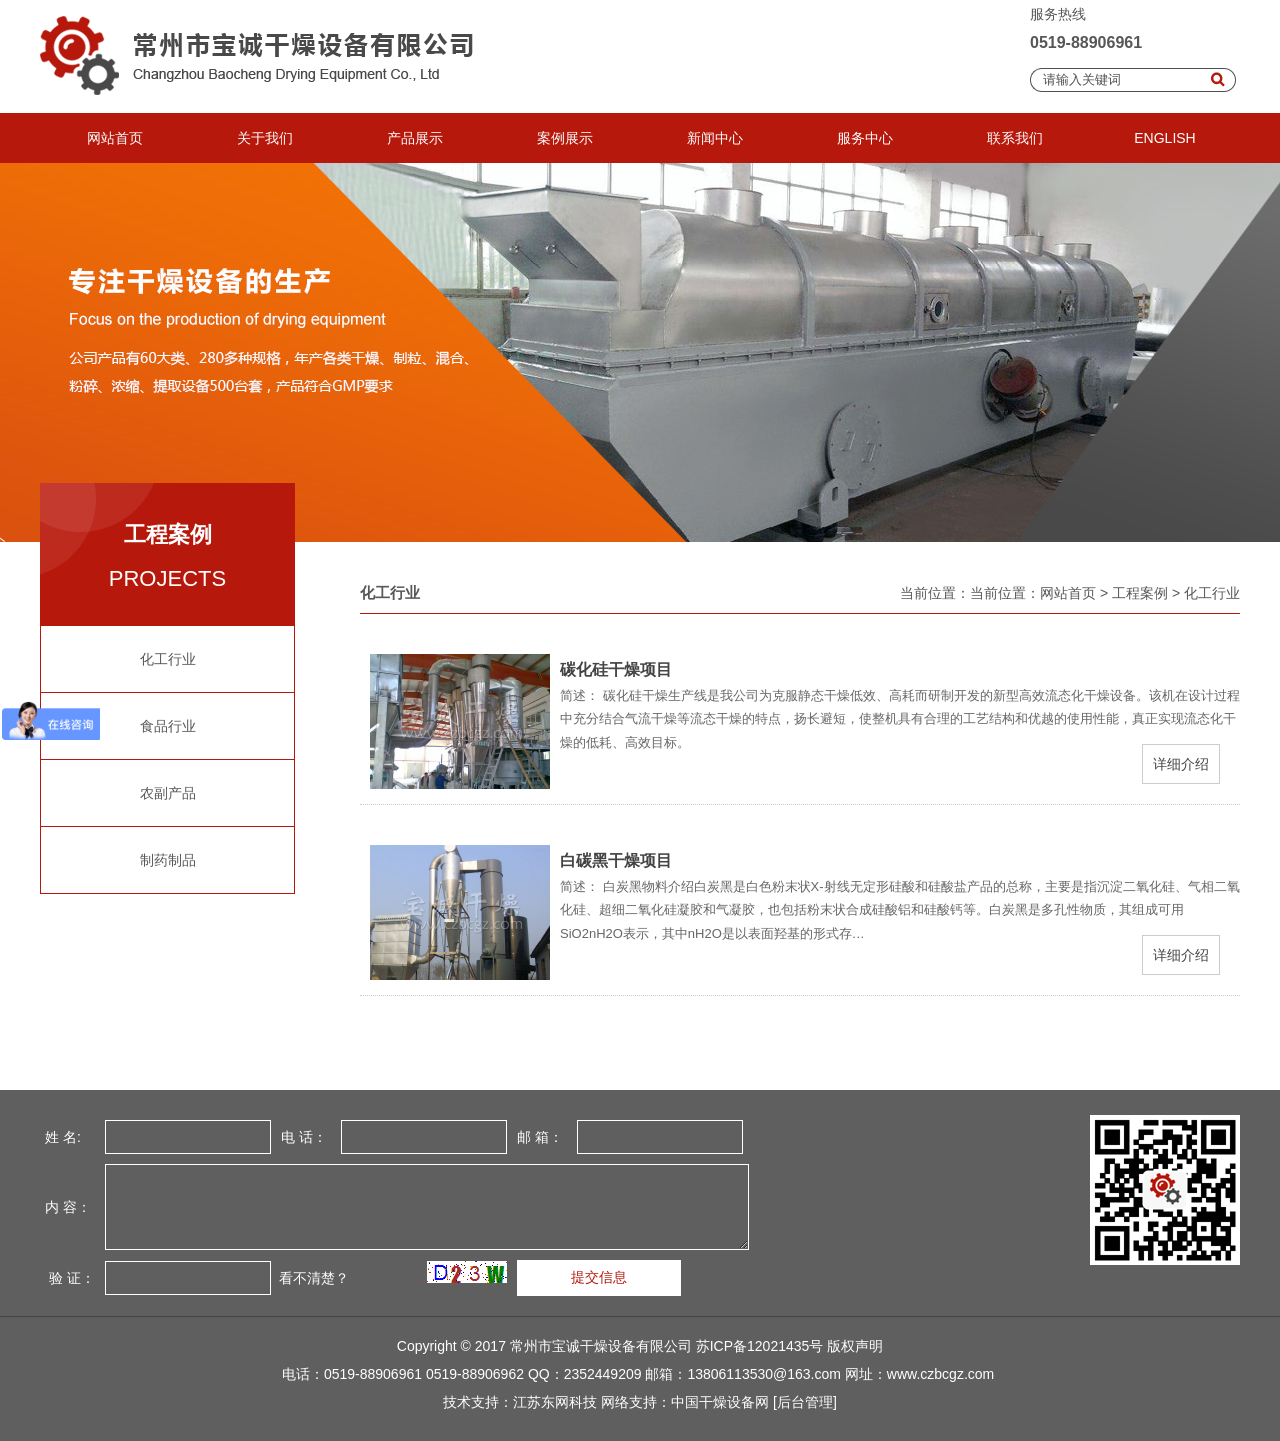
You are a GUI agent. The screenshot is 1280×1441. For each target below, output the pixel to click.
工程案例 (1140, 593)
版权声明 (855, 1346)
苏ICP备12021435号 (760, 1346)
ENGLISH (1164, 138)
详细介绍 (1181, 764)
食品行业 (168, 726)
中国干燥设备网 (720, 1402)
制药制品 (168, 860)
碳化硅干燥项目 (616, 669)
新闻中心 (715, 138)
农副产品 (168, 793)
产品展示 (415, 138)
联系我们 (1015, 138)
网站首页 (115, 138)
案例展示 (565, 138)
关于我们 (265, 138)
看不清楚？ (312, 1278)
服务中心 (865, 138)
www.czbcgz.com (940, 1374)
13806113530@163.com (764, 1374)
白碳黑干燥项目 (616, 860)
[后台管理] (805, 1402)
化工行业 (168, 659)
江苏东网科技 (555, 1402)
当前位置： (1005, 593)
